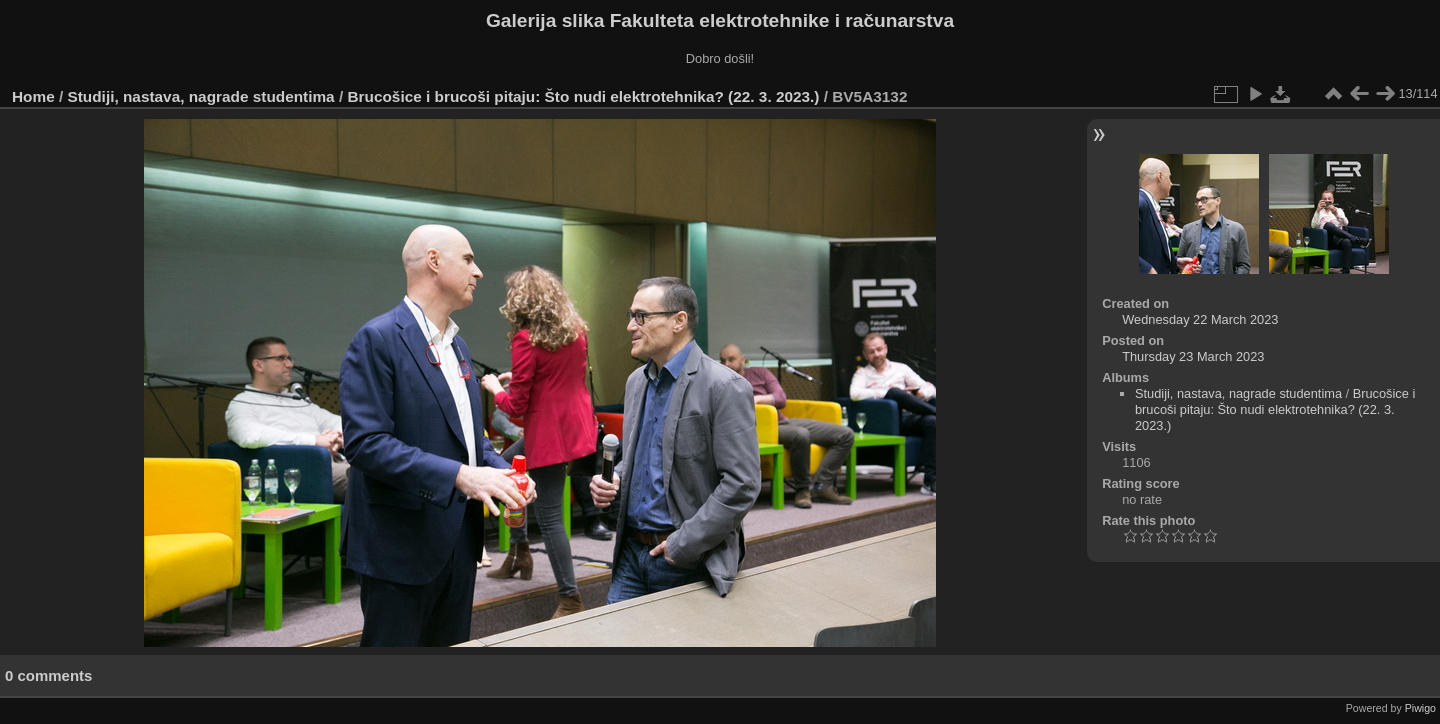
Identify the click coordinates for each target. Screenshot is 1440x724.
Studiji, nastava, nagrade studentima (201, 96)
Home (33, 96)
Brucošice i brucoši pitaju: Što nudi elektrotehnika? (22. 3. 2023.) (583, 96)
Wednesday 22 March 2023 (1200, 319)
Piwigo (1420, 708)
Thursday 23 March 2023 (1193, 356)
